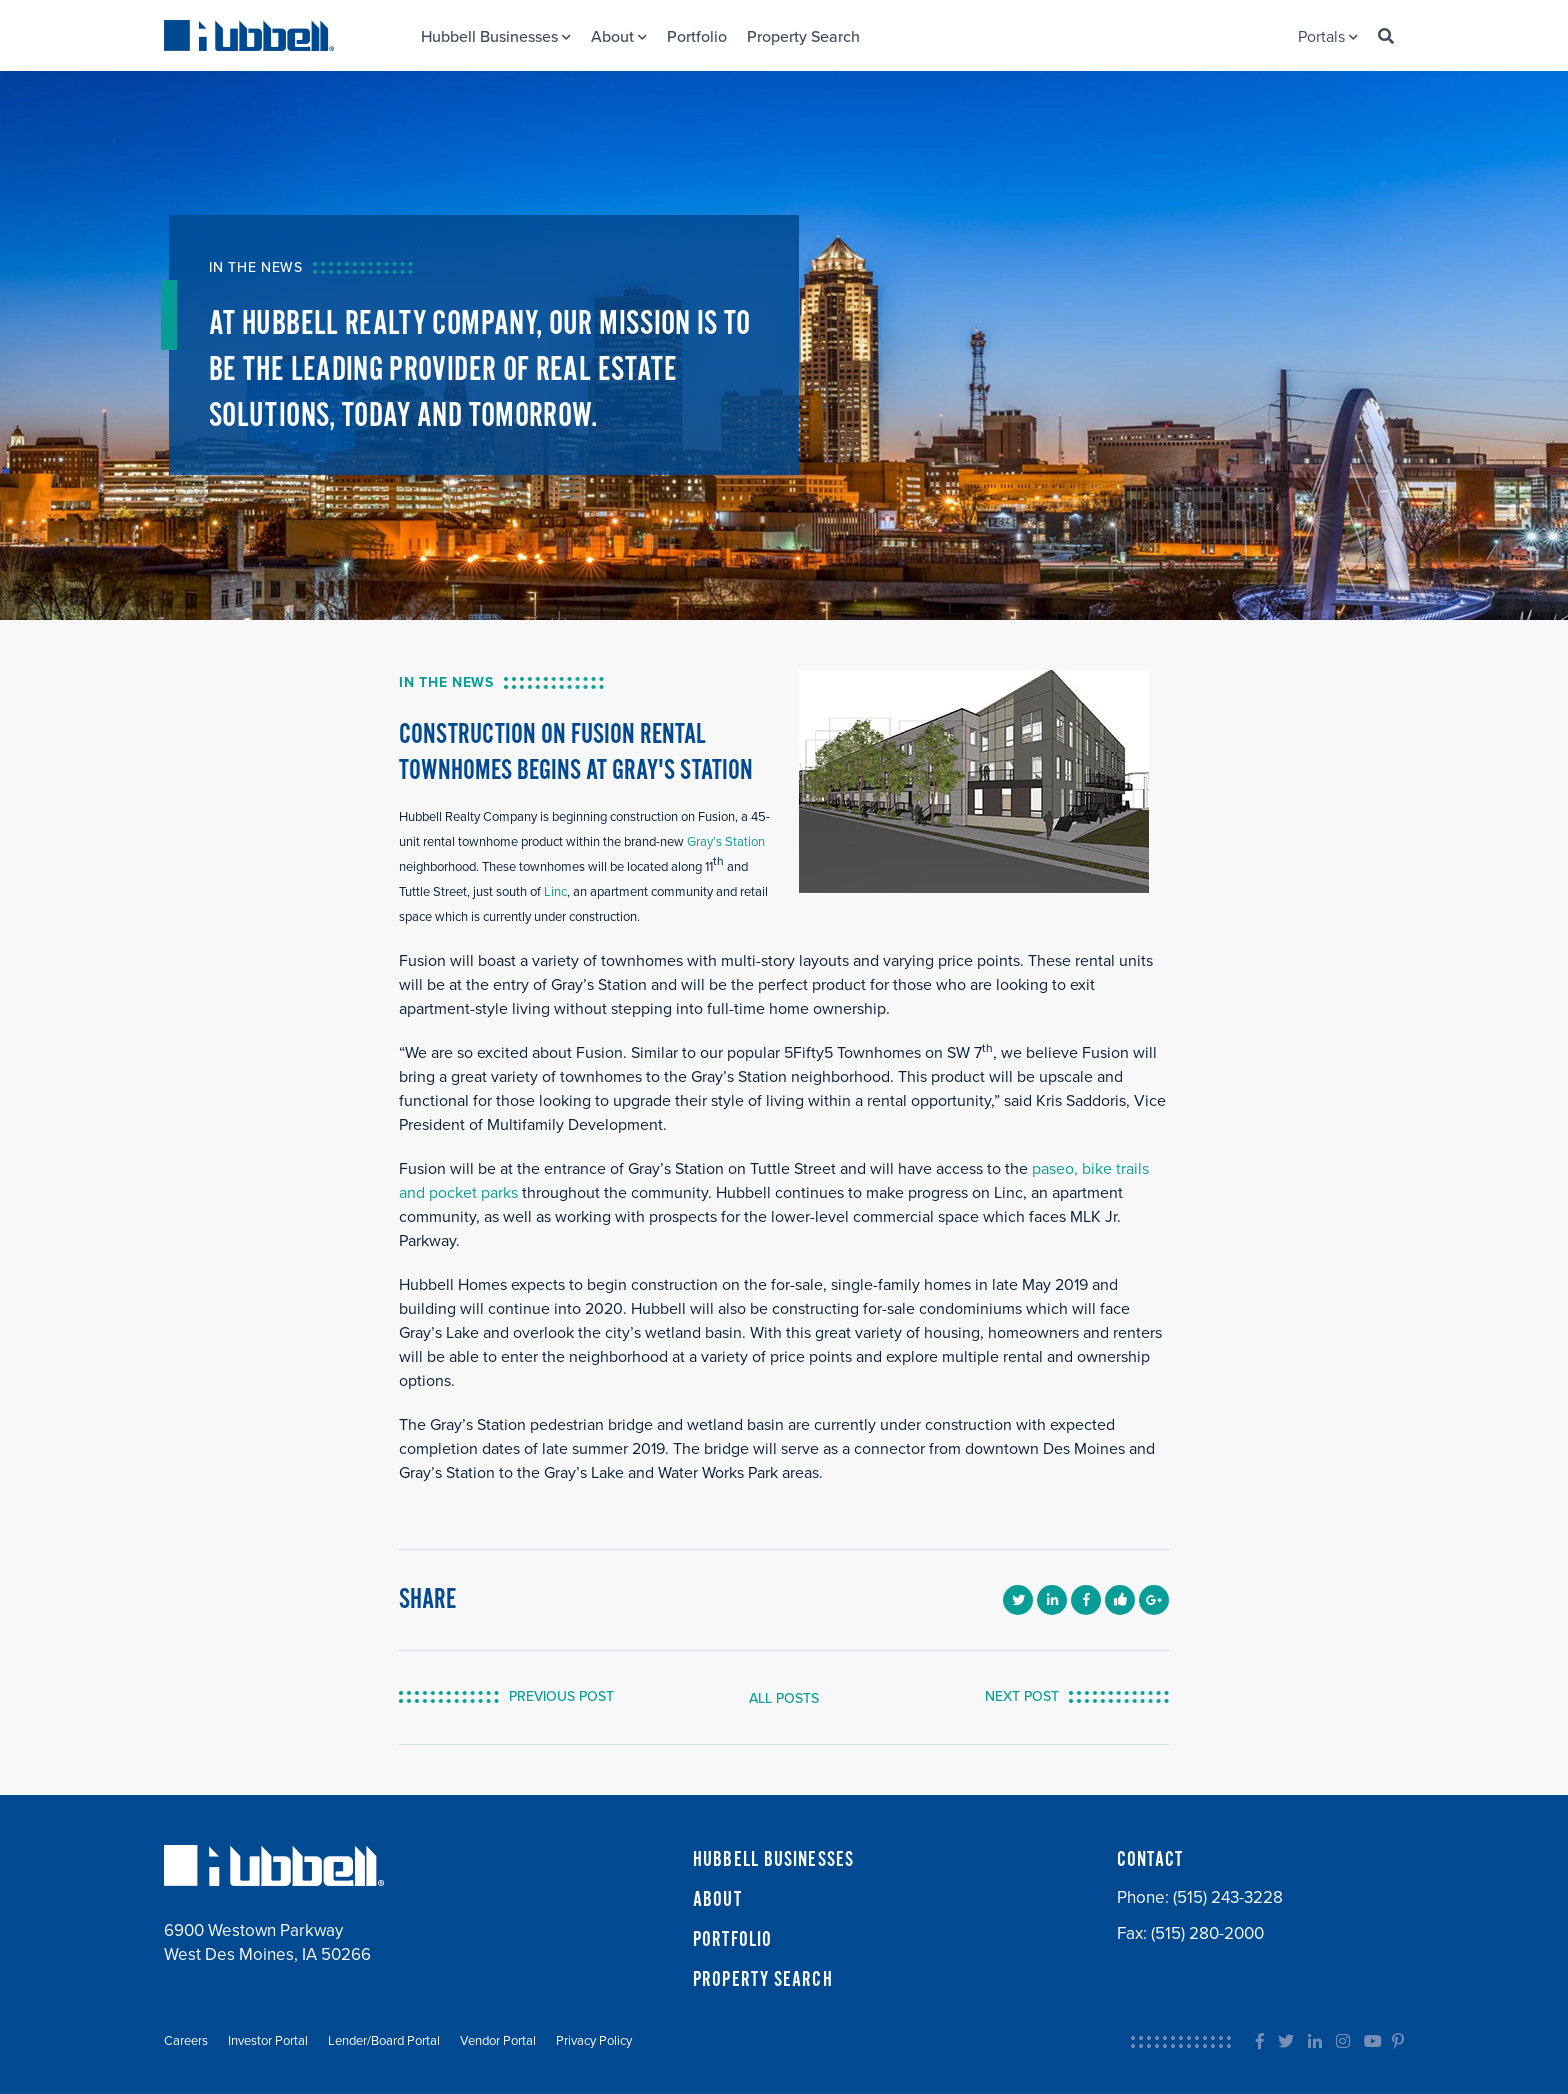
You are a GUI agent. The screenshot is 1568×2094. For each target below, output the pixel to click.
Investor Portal (268, 2041)
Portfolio (697, 37)
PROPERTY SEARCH (763, 1980)
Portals (1328, 37)
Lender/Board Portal (384, 2041)
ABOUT (717, 1900)
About (619, 37)
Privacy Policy (594, 2041)
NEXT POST (1022, 1696)
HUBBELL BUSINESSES (773, 1860)
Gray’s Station (726, 842)
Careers (186, 2041)
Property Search (803, 37)
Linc (554, 892)
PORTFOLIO (732, 1940)
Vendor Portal (498, 2041)
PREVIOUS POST (561, 1696)
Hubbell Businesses (496, 37)
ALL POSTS (784, 1698)
